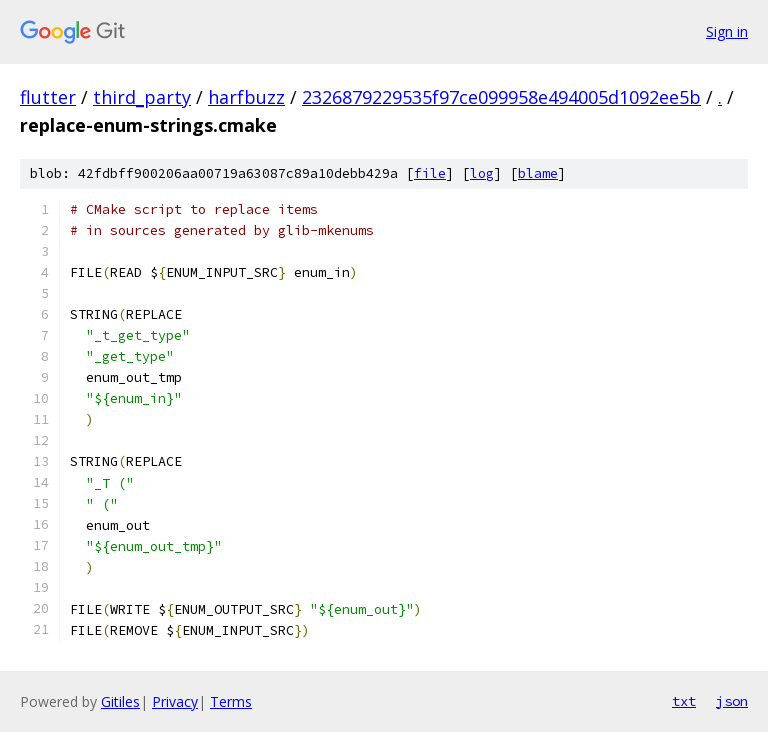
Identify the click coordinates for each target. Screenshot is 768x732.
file (430, 173)
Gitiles (120, 701)
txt (684, 701)
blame (538, 173)
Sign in (727, 31)
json (732, 701)
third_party (142, 97)
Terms (231, 701)
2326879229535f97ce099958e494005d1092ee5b (501, 97)
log (482, 173)
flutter (48, 97)
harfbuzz (246, 97)
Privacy (175, 701)
